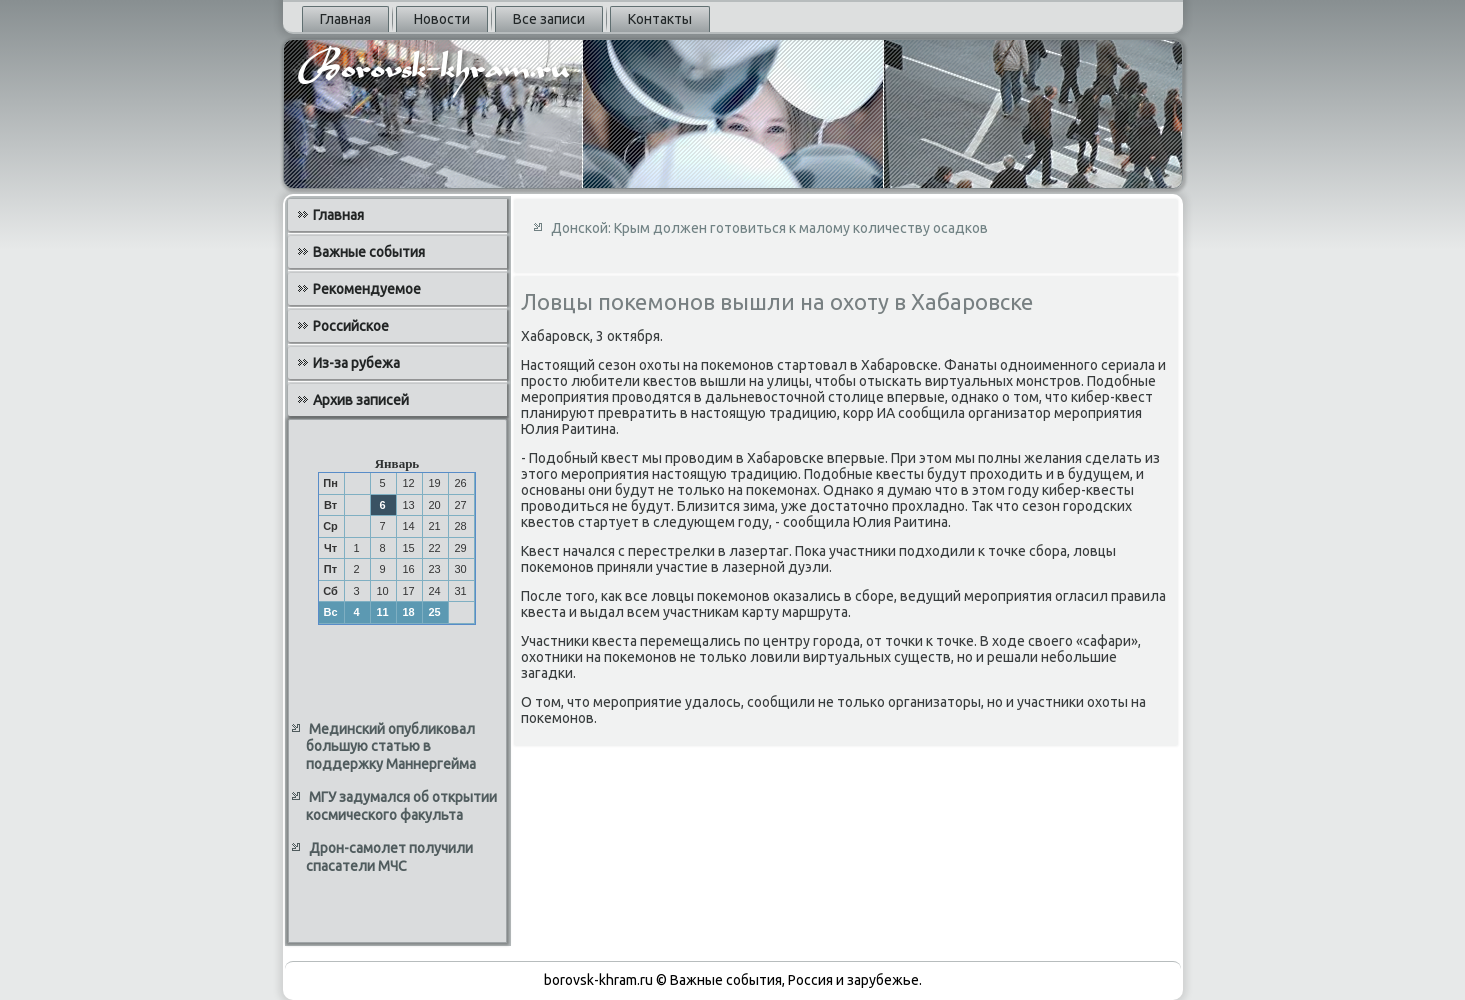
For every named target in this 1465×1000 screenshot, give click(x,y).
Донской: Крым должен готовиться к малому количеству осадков (769, 228)
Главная (345, 19)
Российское (351, 326)
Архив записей (361, 400)
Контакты (660, 19)
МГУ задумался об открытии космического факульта (401, 806)
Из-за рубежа (356, 363)
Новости (442, 19)
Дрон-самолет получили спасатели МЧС (389, 857)
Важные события (369, 252)
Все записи (549, 19)
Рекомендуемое (367, 289)
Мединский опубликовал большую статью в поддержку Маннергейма (391, 746)
